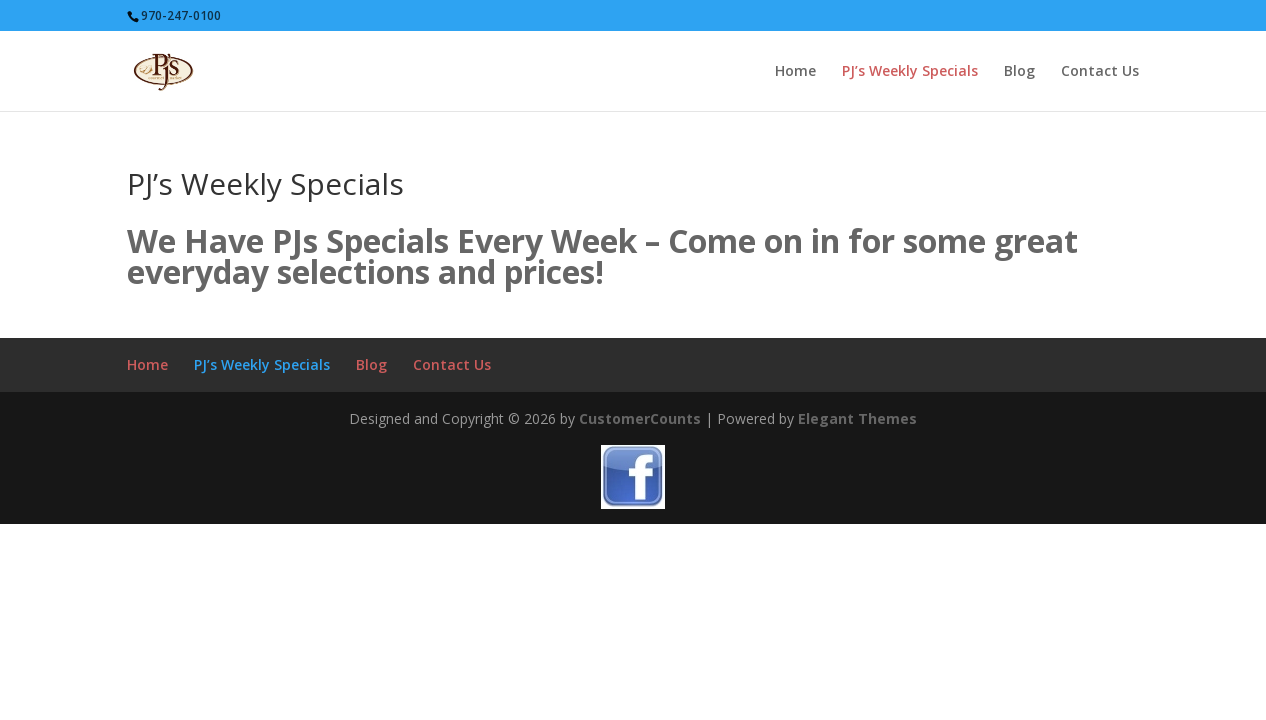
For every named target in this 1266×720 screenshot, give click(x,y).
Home (795, 72)
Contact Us (1100, 72)
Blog (1019, 72)
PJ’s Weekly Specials (910, 72)
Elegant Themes (857, 418)
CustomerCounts (640, 418)
